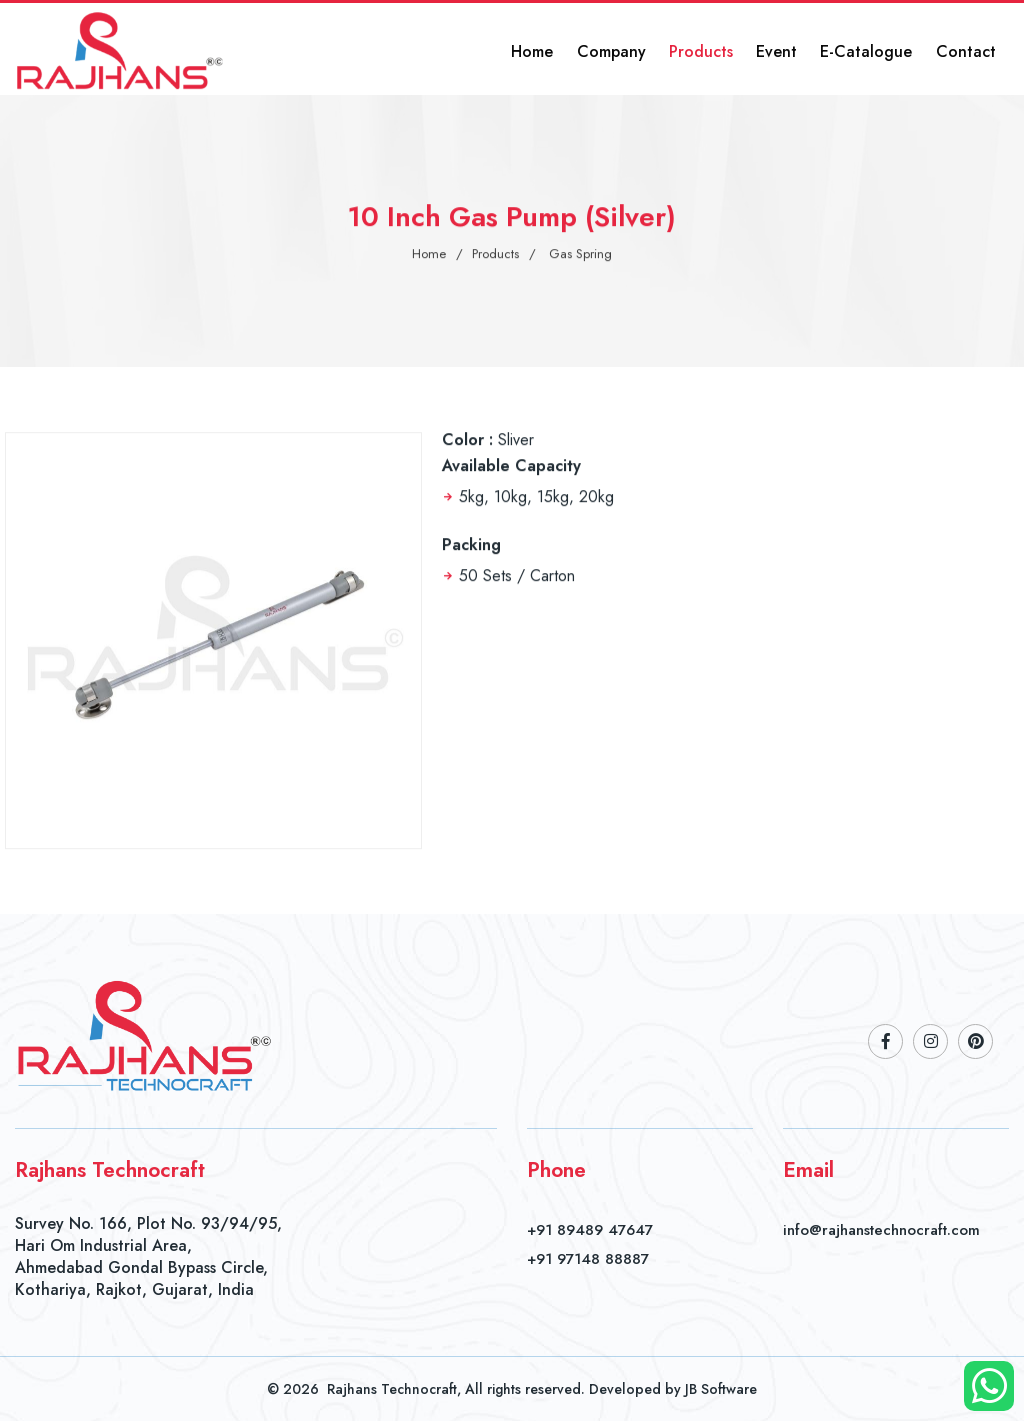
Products (728, 49)
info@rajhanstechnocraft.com (881, 1230)
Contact (971, 49)
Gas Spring (580, 255)
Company (645, 49)
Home (574, 49)
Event (796, 49)
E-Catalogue (879, 49)
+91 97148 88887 (588, 1259)
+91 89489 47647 (590, 1230)
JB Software (721, 1389)
